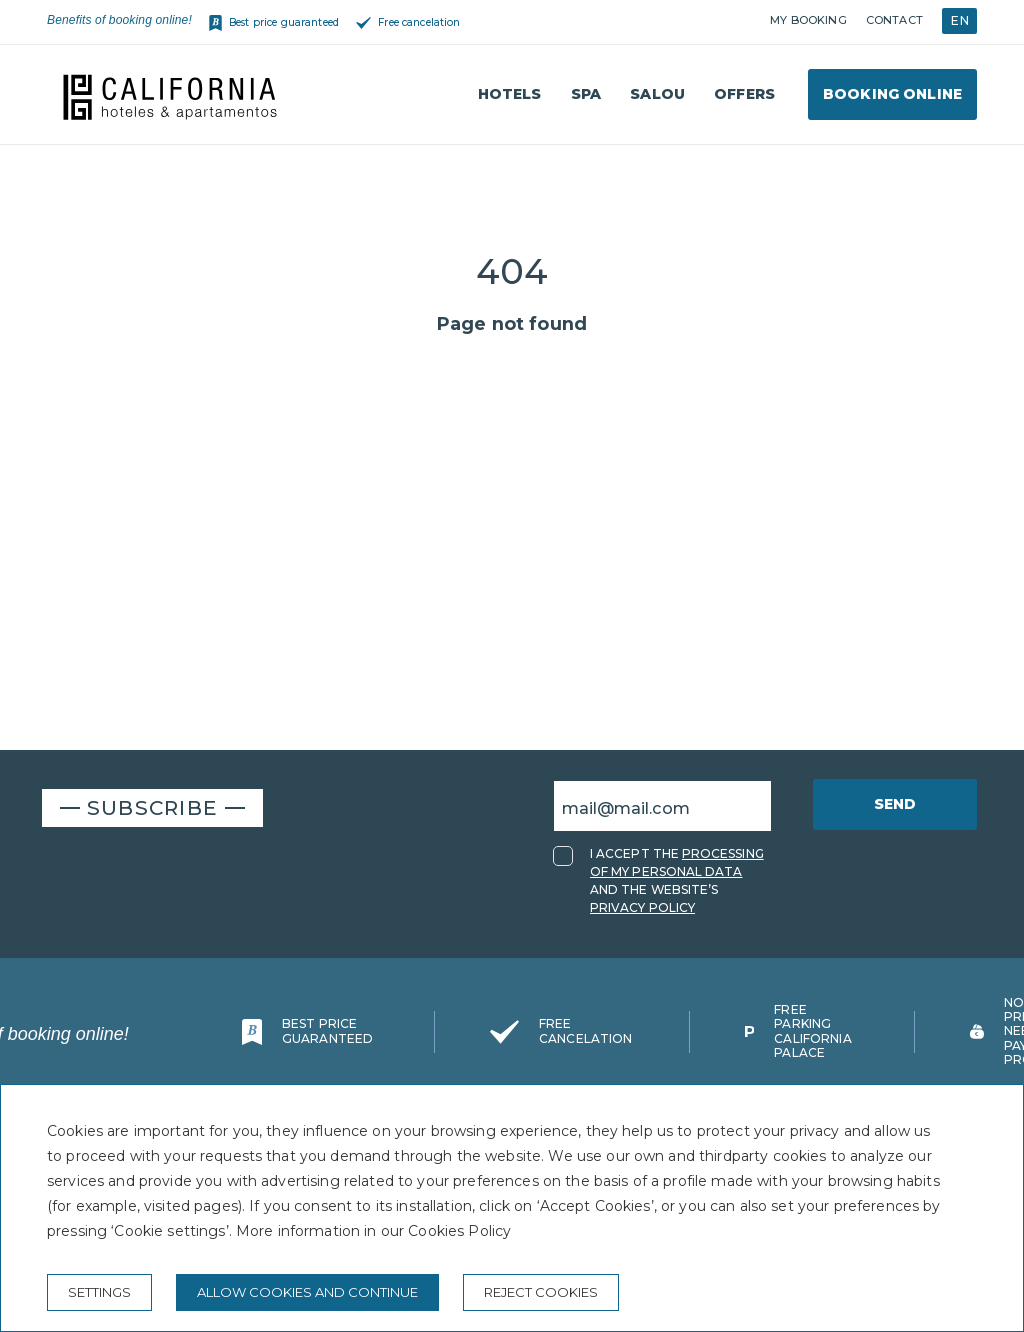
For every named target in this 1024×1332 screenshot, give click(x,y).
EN (959, 20)
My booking (808, 20)
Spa (586, 94)
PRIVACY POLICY (642, 907)
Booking (892, 94)
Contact (894, 20)
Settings (99, 1292)
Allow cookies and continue (307, 1292)
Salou (657, 94)
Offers (744, 94)
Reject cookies (541, 1292)
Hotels (510, 94)
